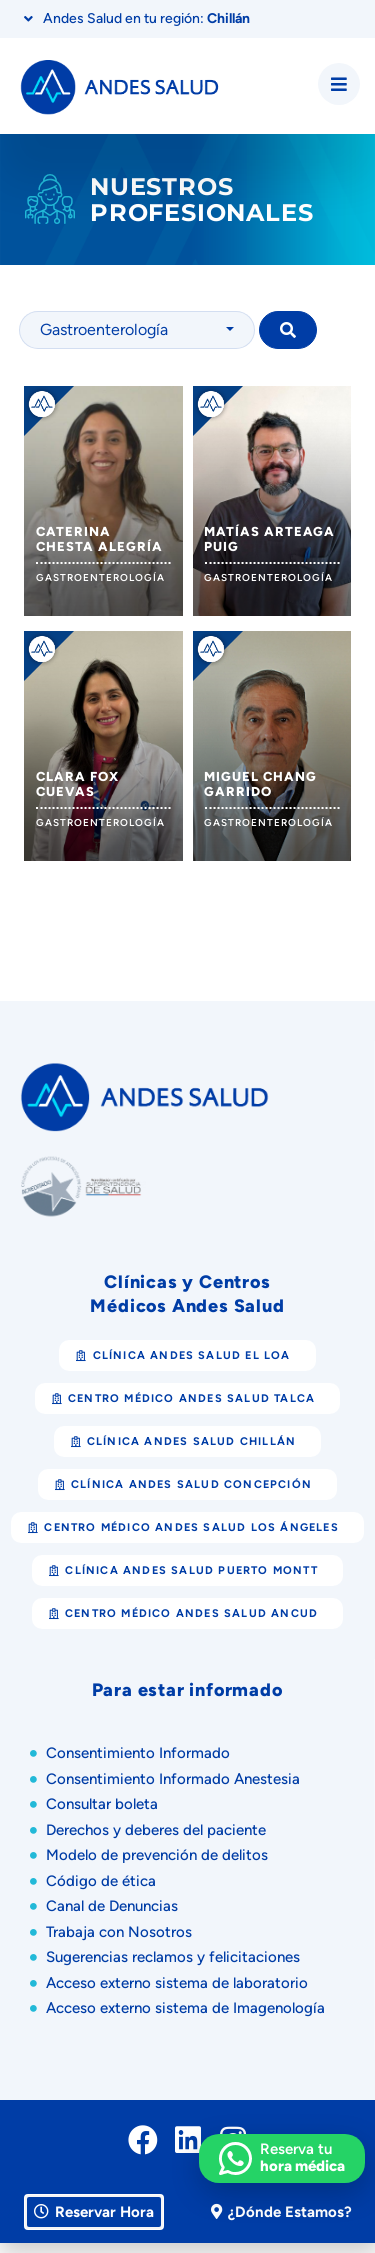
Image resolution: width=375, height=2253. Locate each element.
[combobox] (137, 330)
